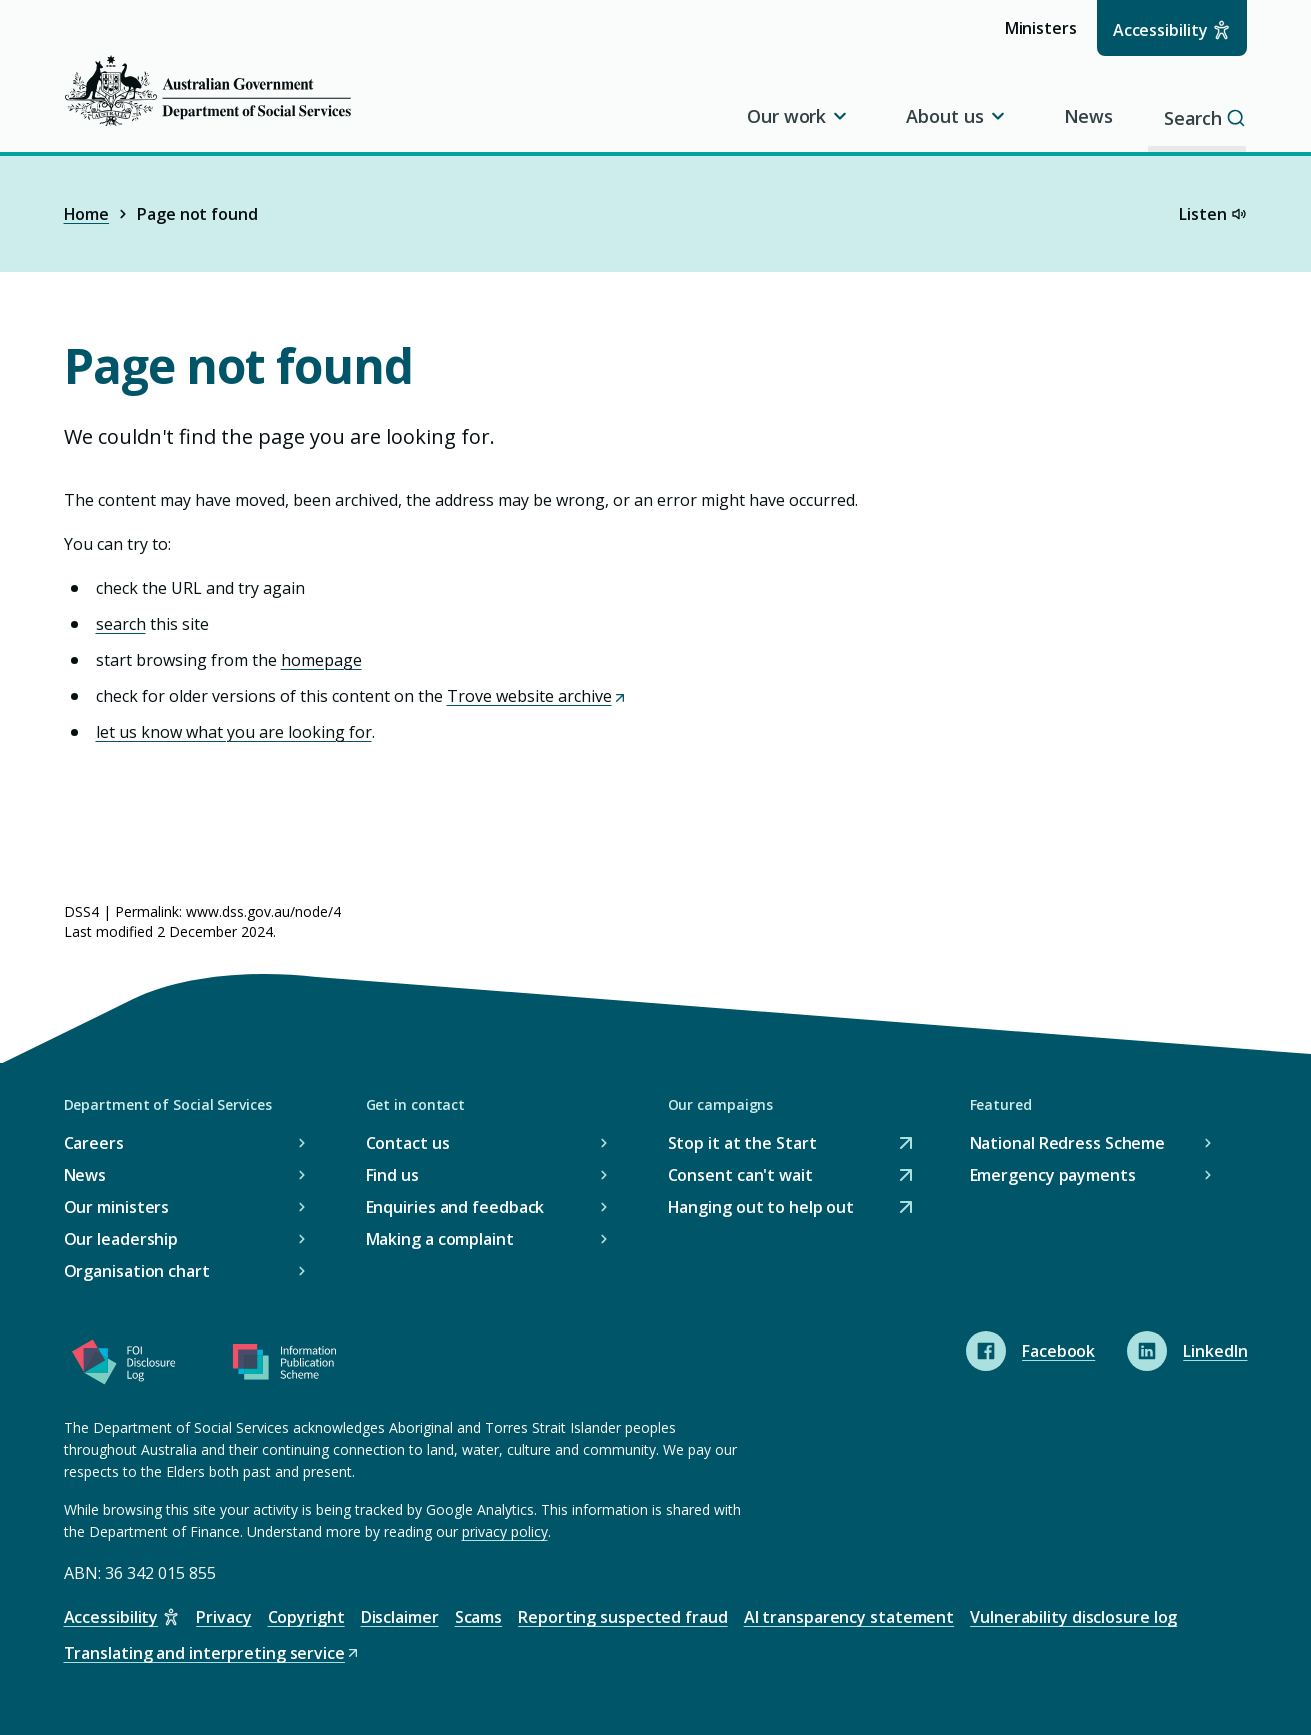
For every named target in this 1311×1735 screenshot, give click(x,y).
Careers (94, 1143)
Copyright (306, 1617)
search (121, 624)
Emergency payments (1053, 1175)
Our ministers (117, 1207)
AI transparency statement (849, 1617)
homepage (321, 660)
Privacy (223, 1617)
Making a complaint (440, 1239)
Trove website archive (537, 696)
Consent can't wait (740, 1175)
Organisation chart (137, 1271)
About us (956, 116)
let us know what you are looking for (234, 732)
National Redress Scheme (1068, 1143)
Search (1206, 116)
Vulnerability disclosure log (1073, 1617)
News (1088, 116)
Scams (479, 1617)
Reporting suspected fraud (623, 1617)
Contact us (408, 1143)
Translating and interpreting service (212, 1653)
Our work (798, 116)
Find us (392, 1175)
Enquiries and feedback (455, 1207)
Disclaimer (400, 1617)
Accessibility (1160, 30)
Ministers (1047, 35)
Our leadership (121, 1239)
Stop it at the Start (742, 1143)
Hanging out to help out (761, 1207)
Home (87, 214)
